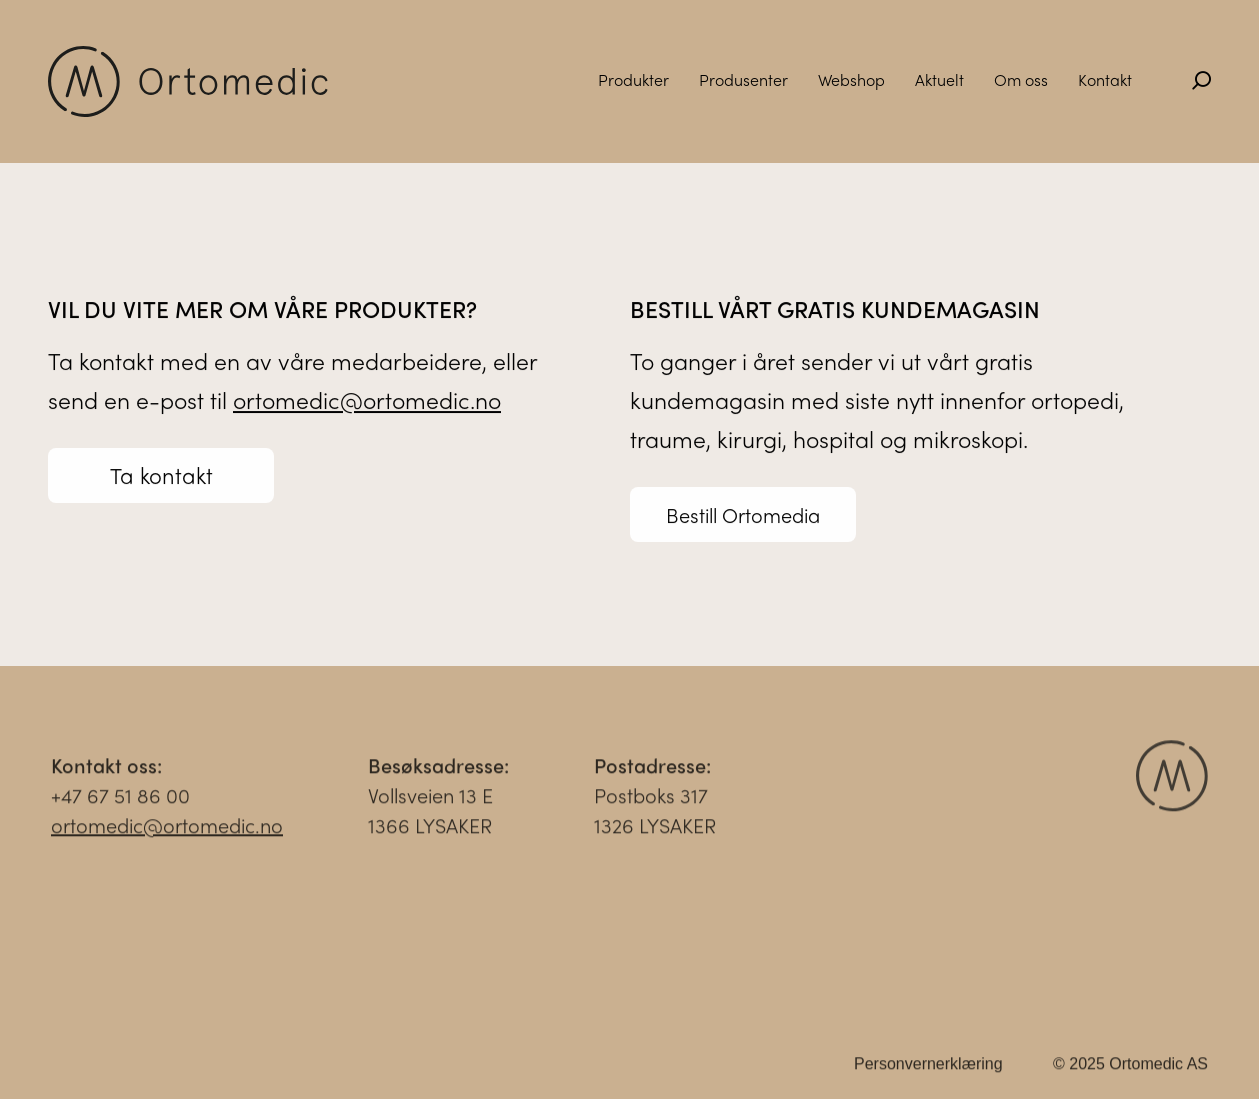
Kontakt (1105, 79)
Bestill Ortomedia (743, 515)
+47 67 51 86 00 (120, 800)
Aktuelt (939, 79)
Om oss (1021, 79)
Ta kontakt (161, 476)
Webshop (851, 79)
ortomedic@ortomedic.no (367, 400)
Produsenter (743, 79)
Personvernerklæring (928, 1069)
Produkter (633, 79)
